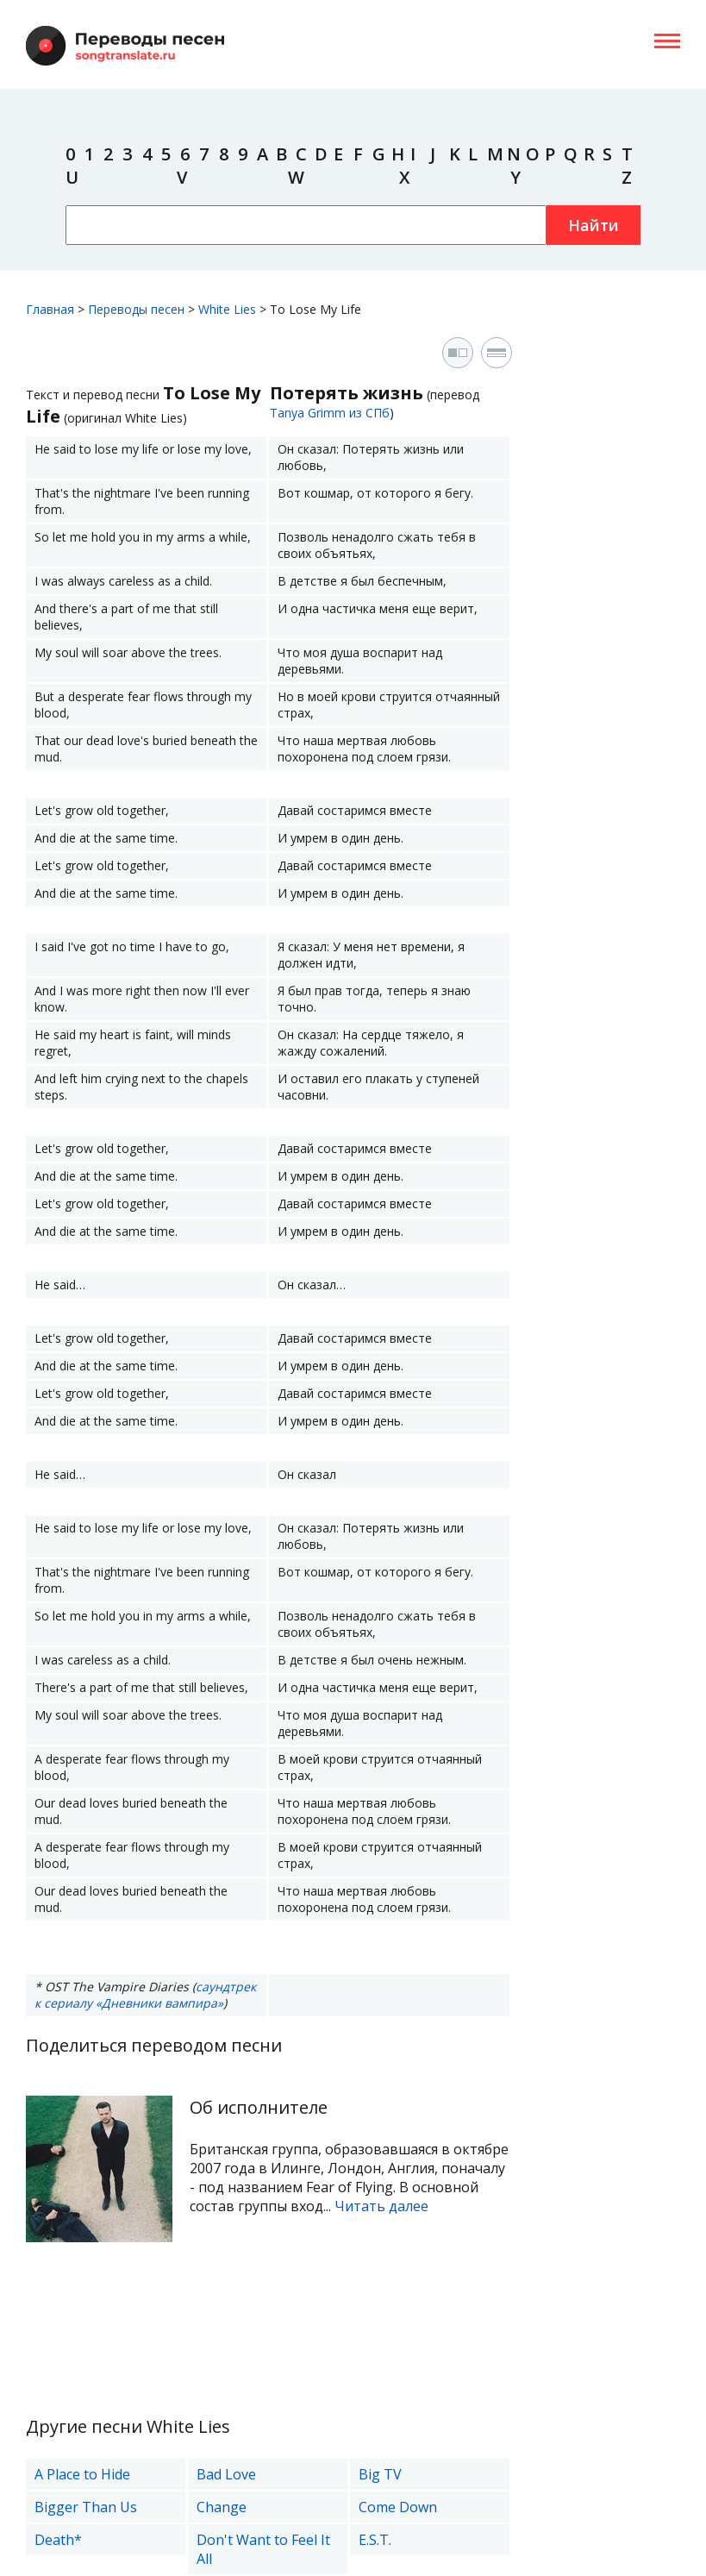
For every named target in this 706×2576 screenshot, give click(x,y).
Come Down (398, 2507)
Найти (593, 225)
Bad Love (226, 2474)
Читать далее (381, 2206)
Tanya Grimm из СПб (330, 412)
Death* (58, 2539)
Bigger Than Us (85, 2507)
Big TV (380, 2474)
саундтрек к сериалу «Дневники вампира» (145, 1994)
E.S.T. (375, 2539)
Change (222, 2507)
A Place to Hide (82, 2474)
